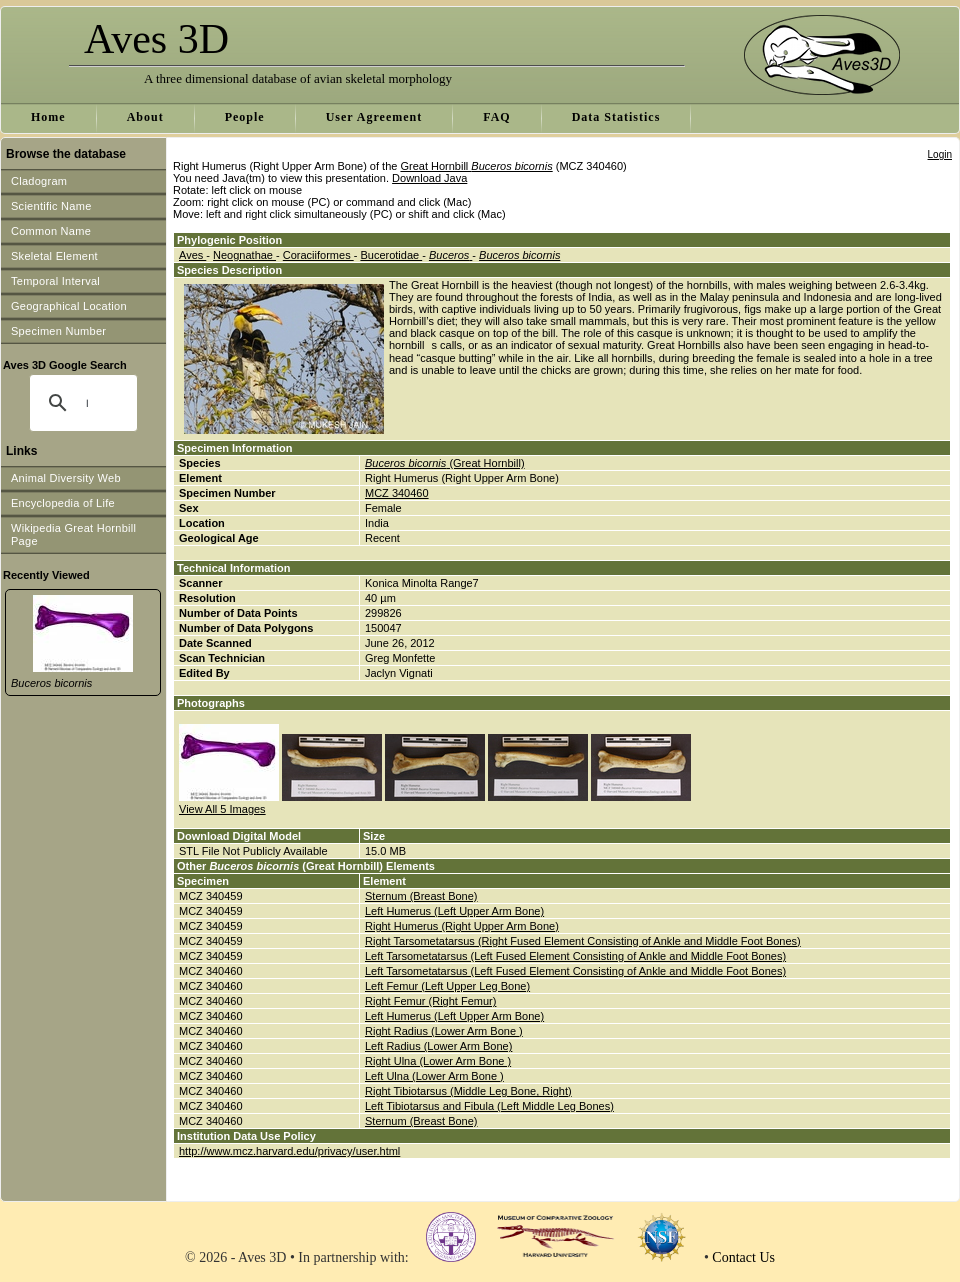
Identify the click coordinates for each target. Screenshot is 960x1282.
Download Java (429, 178)
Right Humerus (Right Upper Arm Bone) (462, 926)
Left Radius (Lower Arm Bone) (438, 1046)
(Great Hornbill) (445, 463)
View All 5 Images (222, 809)
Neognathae (244, 255)
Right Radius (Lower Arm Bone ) (444, 1031)
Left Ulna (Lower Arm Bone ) (434, 1076)
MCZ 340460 (397, 493)
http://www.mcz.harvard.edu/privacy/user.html (289, 1151)
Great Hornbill (476, 166)
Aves (192, 255)
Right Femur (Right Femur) (430, 1001)
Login (940, 154)
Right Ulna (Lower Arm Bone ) (438, 1061)
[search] (87, 403)
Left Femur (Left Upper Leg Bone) (447, 986)
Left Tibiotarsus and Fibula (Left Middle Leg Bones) (489, 1106)
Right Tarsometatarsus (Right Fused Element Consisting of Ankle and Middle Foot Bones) (583, 941)
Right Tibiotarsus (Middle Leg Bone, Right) (468, 1091)
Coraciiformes (318, 255)
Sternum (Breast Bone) (421, 896)
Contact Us (743, 1257)
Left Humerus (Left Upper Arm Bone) (454, 911)
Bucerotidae (391, 255)
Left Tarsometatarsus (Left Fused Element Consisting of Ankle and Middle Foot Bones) (575, 956)
